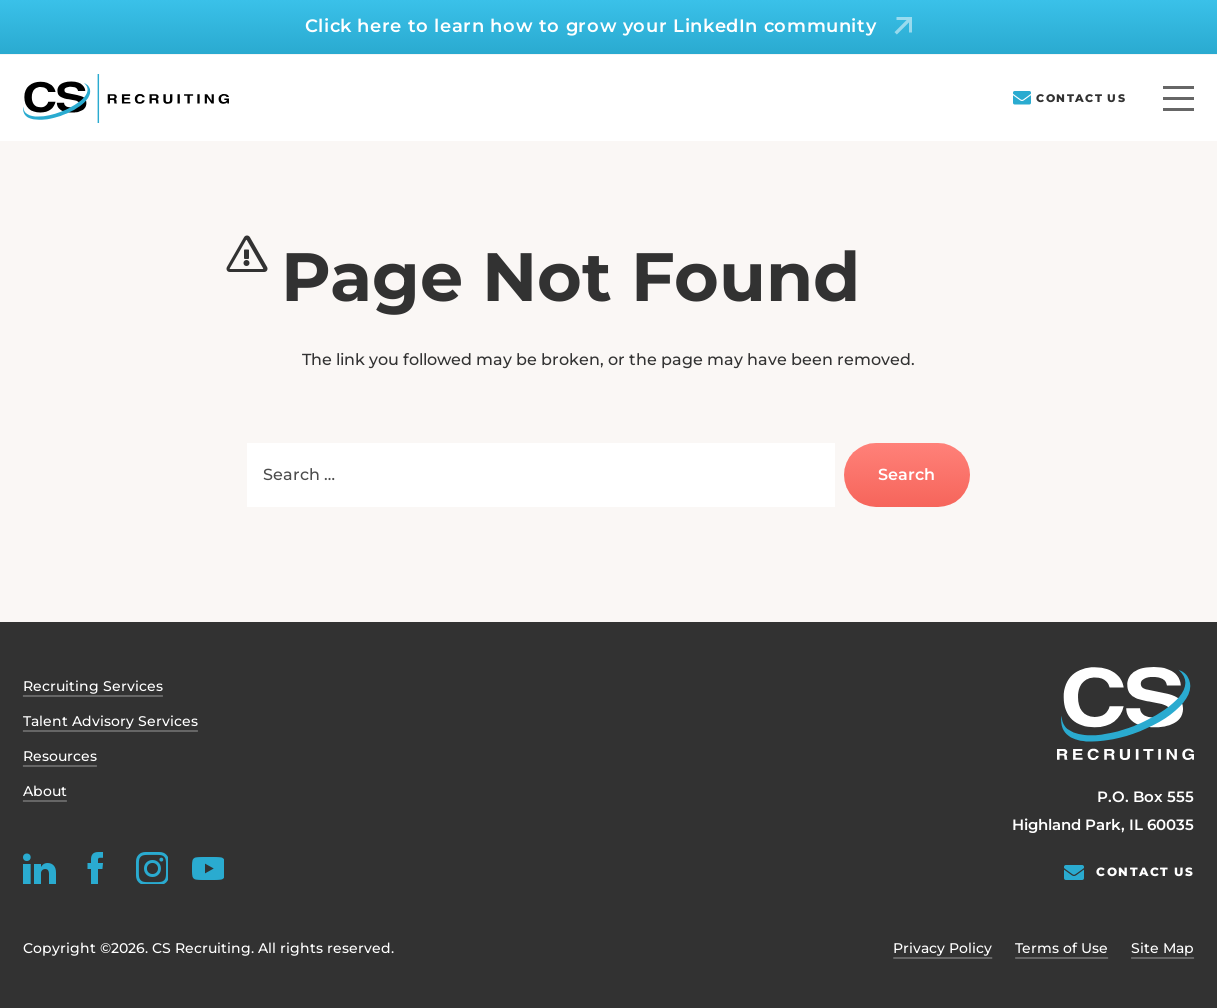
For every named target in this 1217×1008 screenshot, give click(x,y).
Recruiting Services (93, 686)
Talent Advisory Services (110, 721)
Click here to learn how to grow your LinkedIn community (591, 26)
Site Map (1162, 948)
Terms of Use (1061, 948)
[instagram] (151, 867)
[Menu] (1178, 98)
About (45, 791)
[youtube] (207, 867)
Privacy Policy (942, 948)
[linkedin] (39, 867)
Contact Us (1081, 98)
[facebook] (95, 867)
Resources (60, 756)
